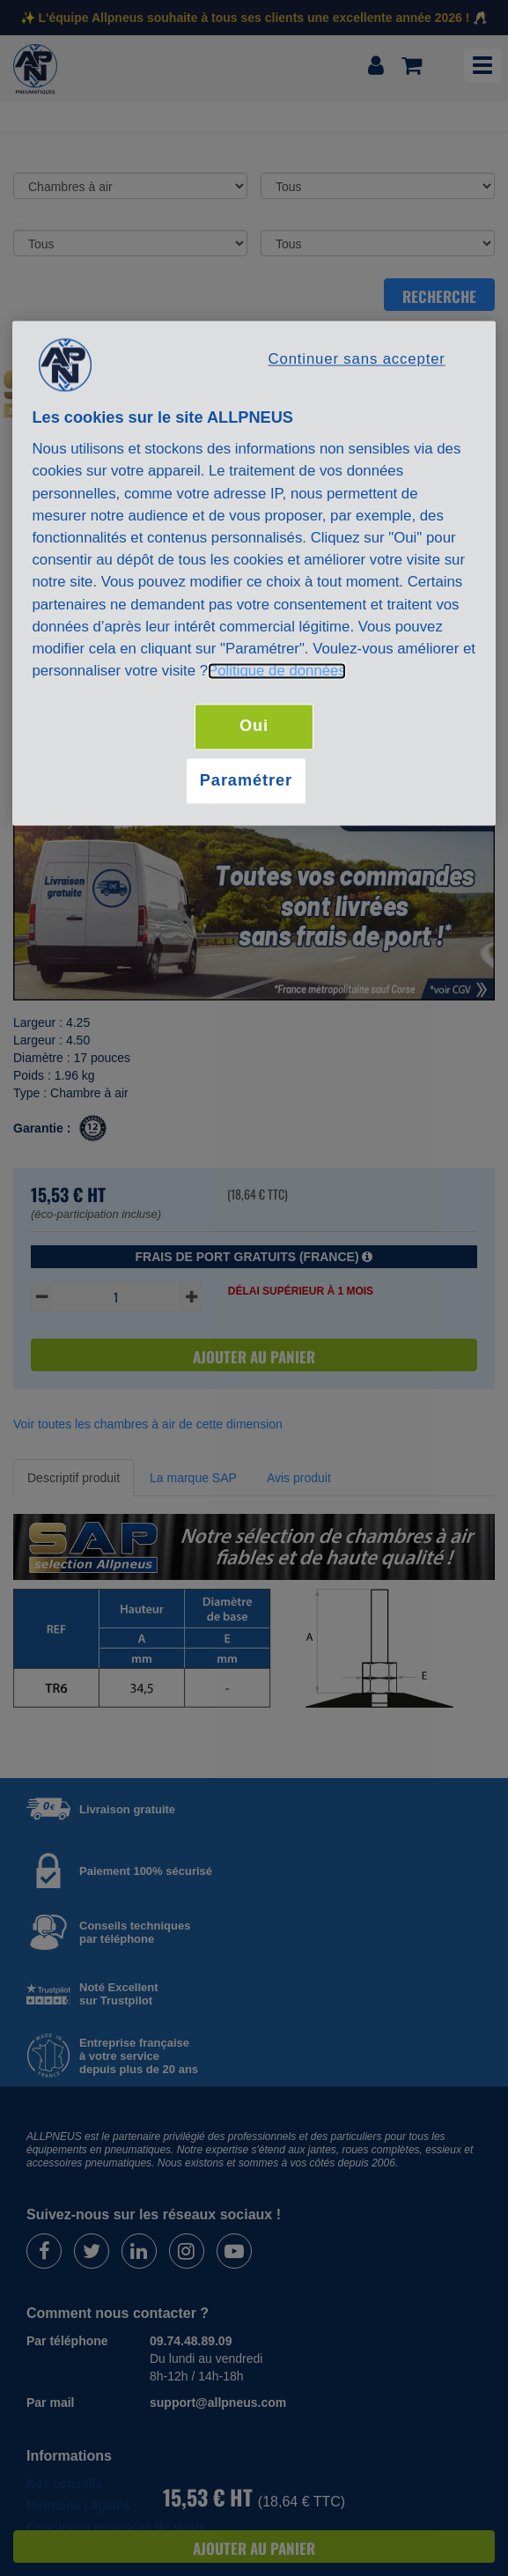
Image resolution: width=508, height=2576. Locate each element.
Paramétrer (246, 780)
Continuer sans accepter (357, 359)
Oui (254, 726)
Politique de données (277, 671)
